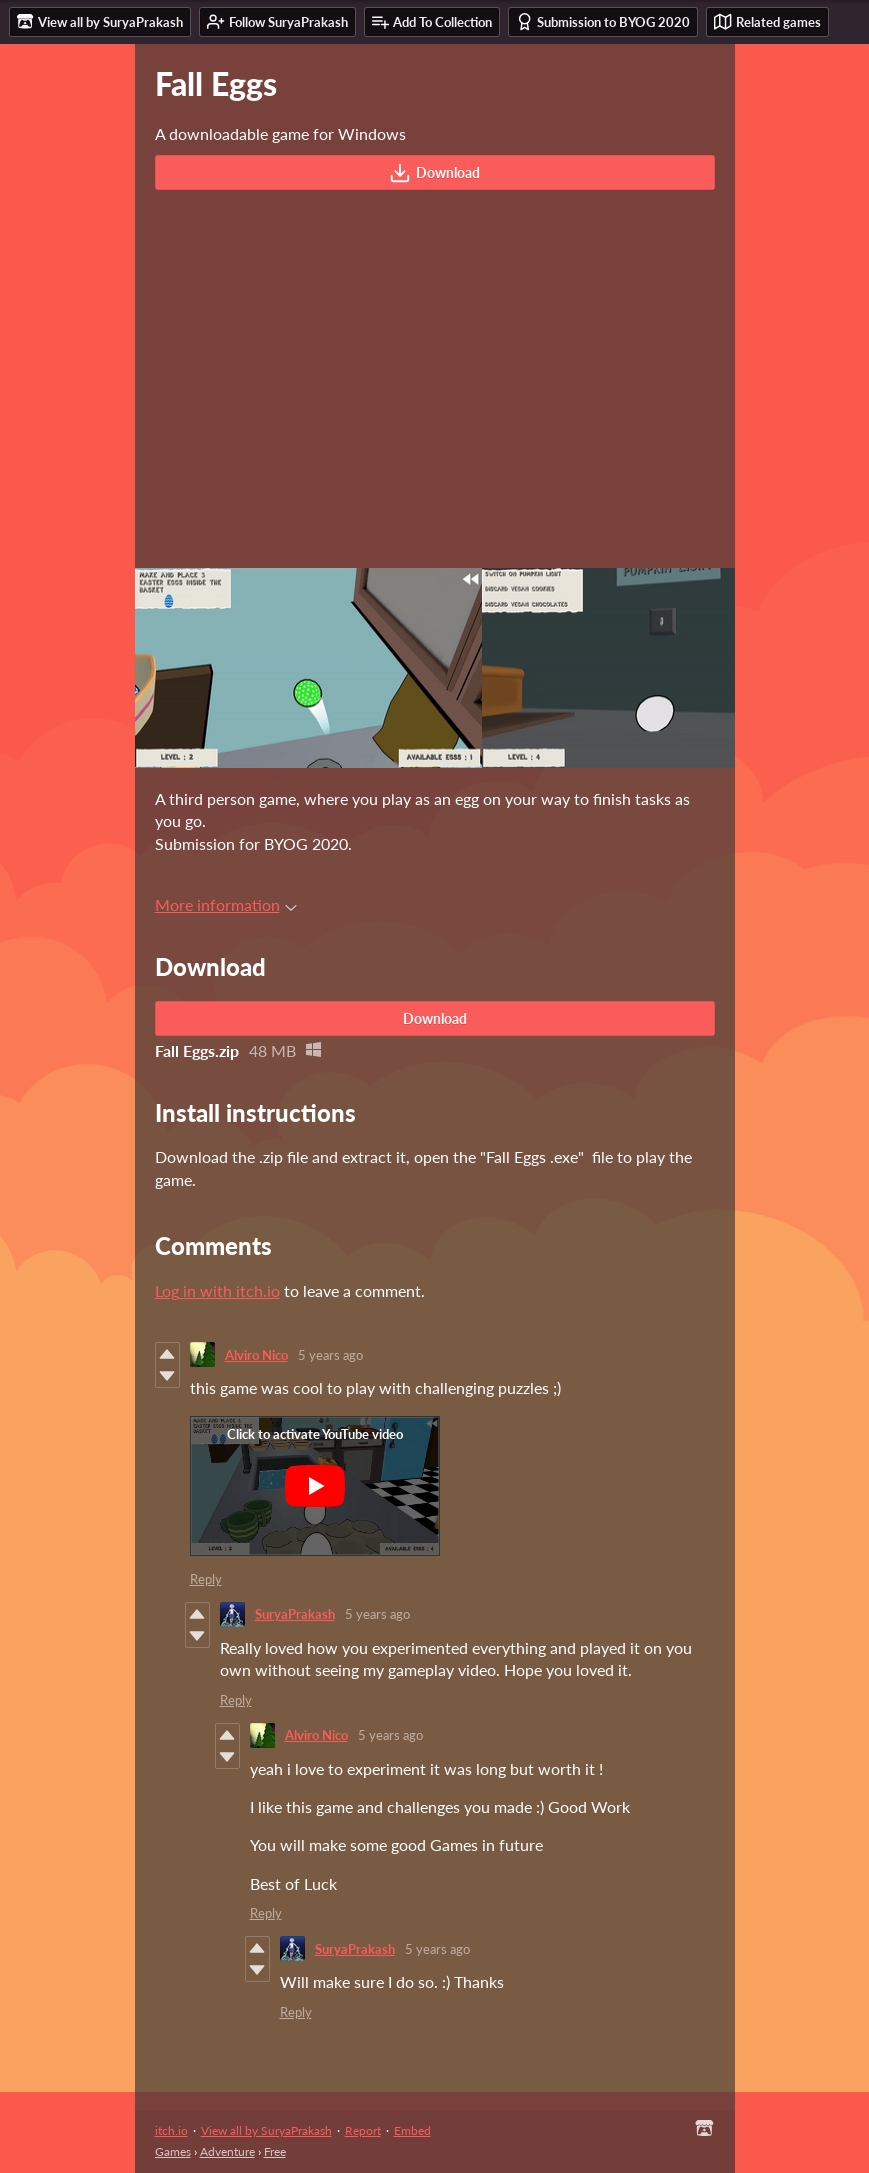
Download (434, 173)
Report (363, 2130)
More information (226, 904)
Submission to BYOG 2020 (603, 21)
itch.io (171, 2130)
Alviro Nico (256, 1355)
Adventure (227, 2151)
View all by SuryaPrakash (266, 2130)
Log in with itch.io (217, 1290)
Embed (412, 2130)
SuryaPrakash (295, 1614)
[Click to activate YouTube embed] (315, 1486)
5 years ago (330, 1355)
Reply (206, 1579)
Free (275, 2151)
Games (173, 2151)
